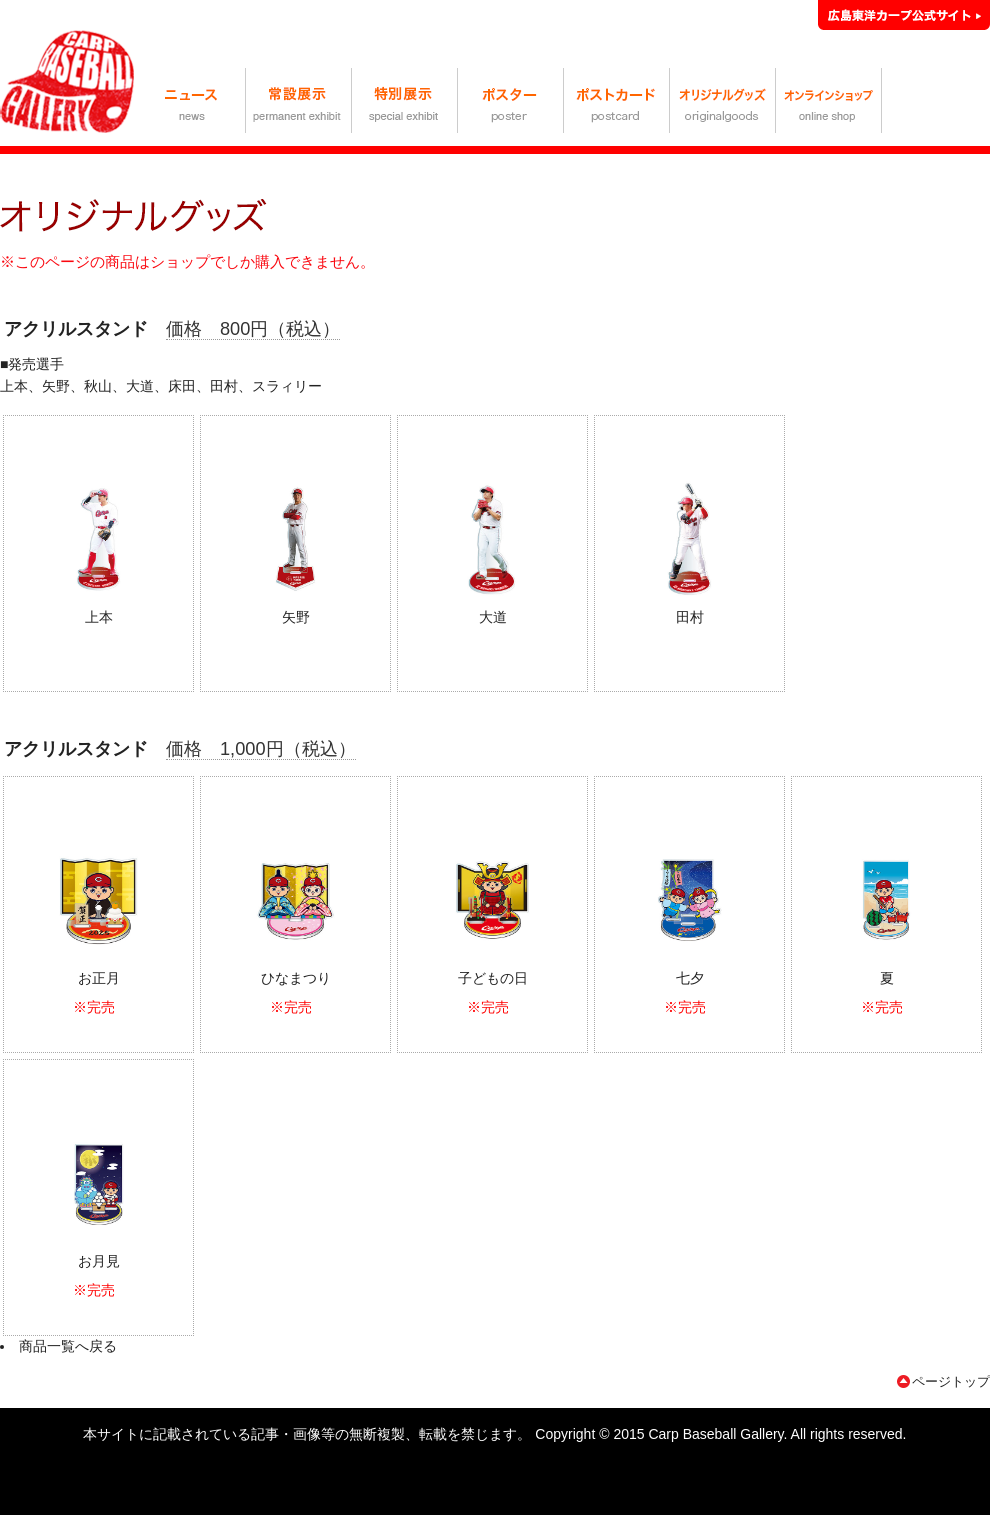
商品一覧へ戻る (68, 1346)
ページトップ (951, 1381)
